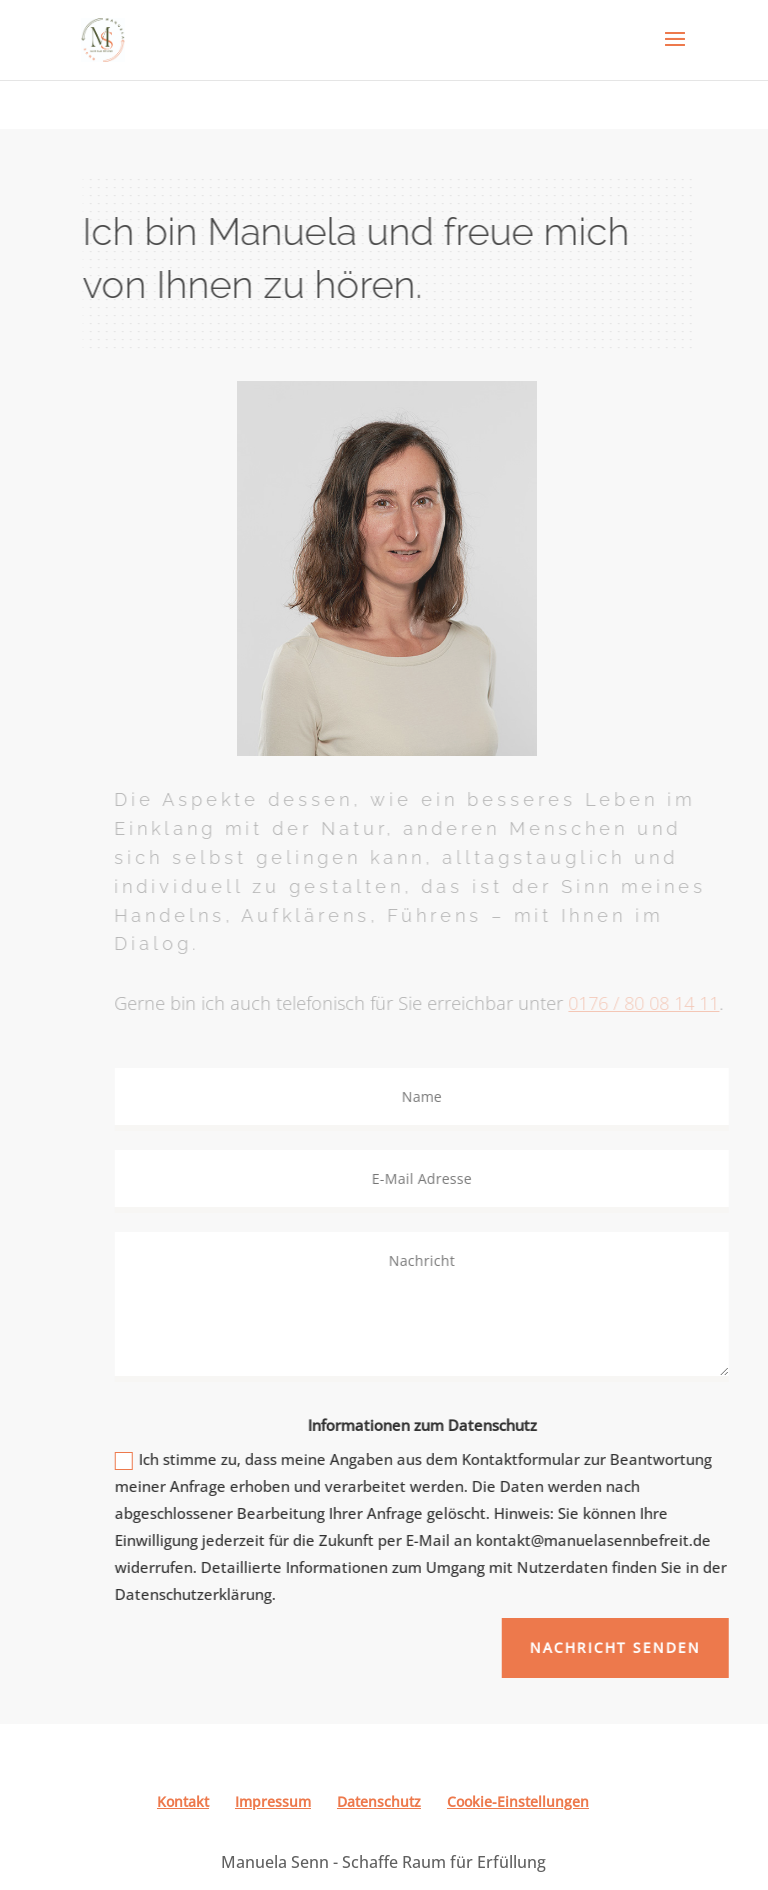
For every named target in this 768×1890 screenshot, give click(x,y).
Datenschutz (379, 1801)
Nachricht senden (626, 1647)
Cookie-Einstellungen (518, 1801)
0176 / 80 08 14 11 (654, 1003)
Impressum (273, 1801)
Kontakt (183, 1801)
